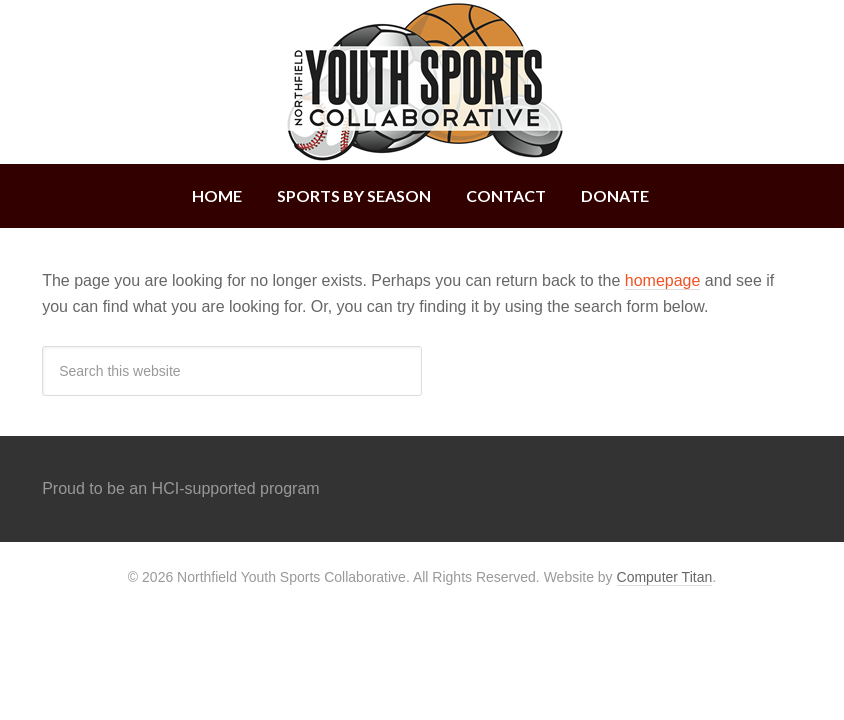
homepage (663, 280)
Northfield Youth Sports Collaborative (422, 82)
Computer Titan (665, 577)
